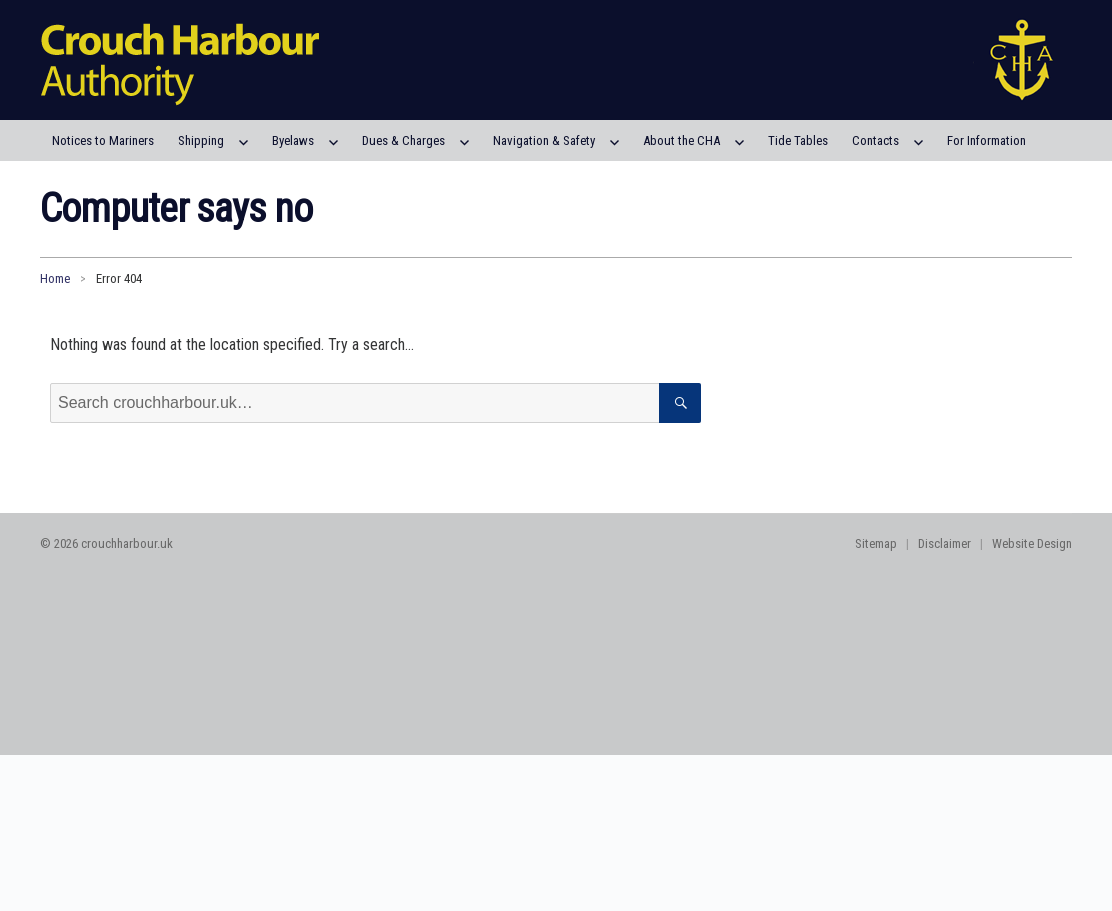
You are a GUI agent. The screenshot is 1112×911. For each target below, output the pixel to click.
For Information (986, 140)
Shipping (201, 140)
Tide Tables (798, 140)
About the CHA (681, 140)
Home (55, 278)
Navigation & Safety (544, 140)
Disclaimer (944, 543)
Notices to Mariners (103, 140)
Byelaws (293, 140)
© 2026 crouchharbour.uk (106, 543)
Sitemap (876, 543)
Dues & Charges (403, 140)
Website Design (1032, 543)
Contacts (875, 140)
